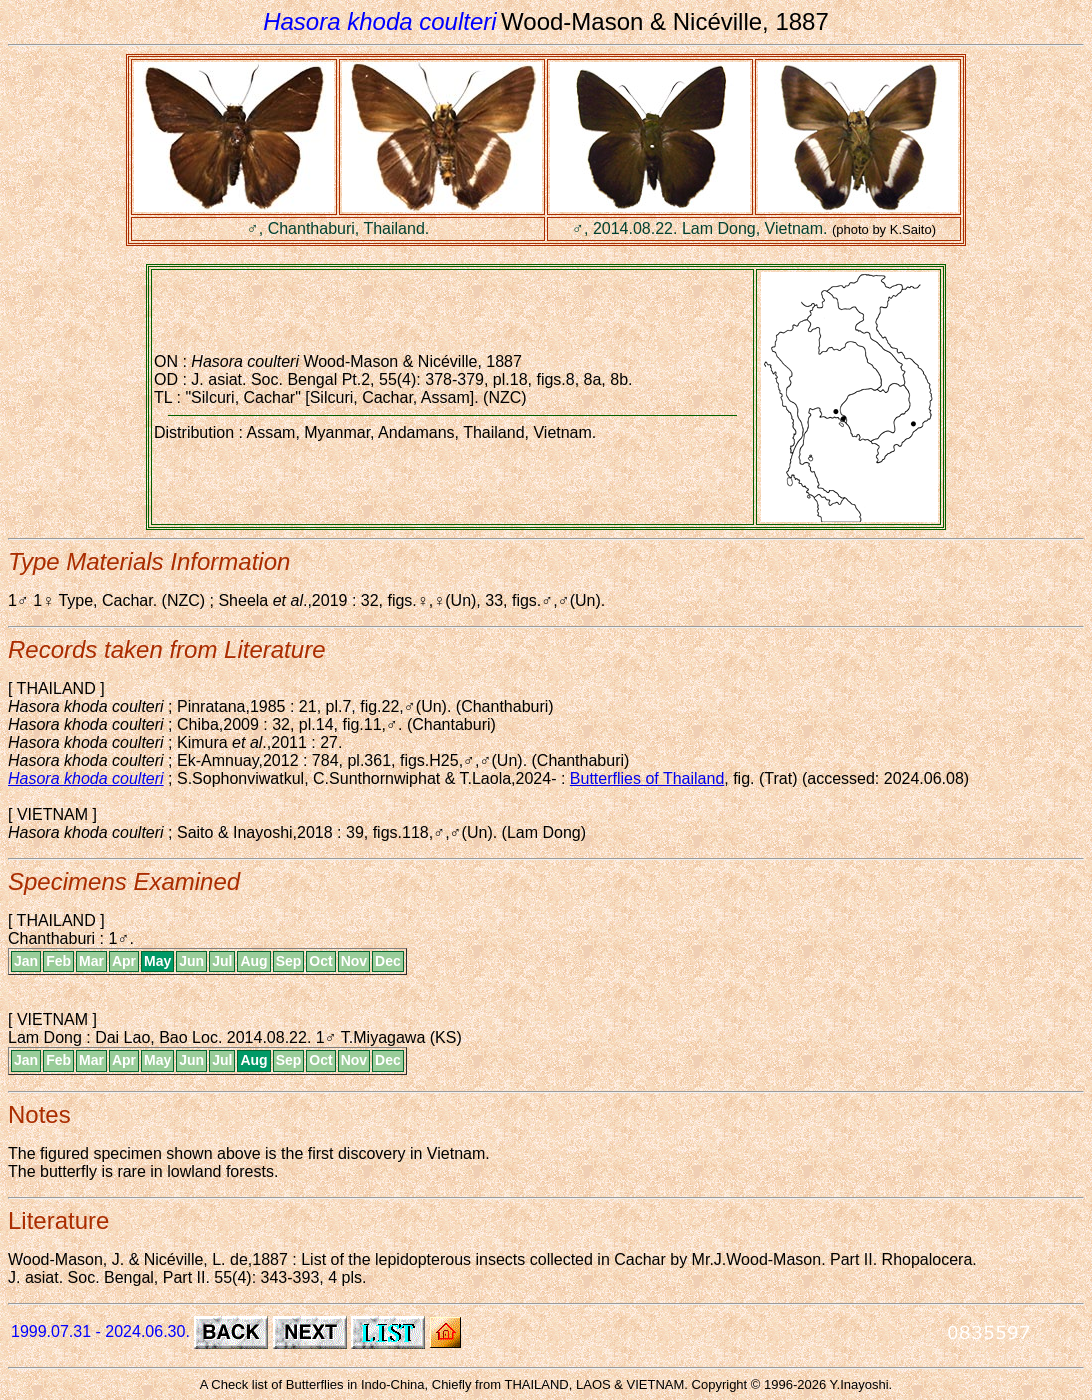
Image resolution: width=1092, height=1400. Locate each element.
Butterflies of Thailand (647, 778)
